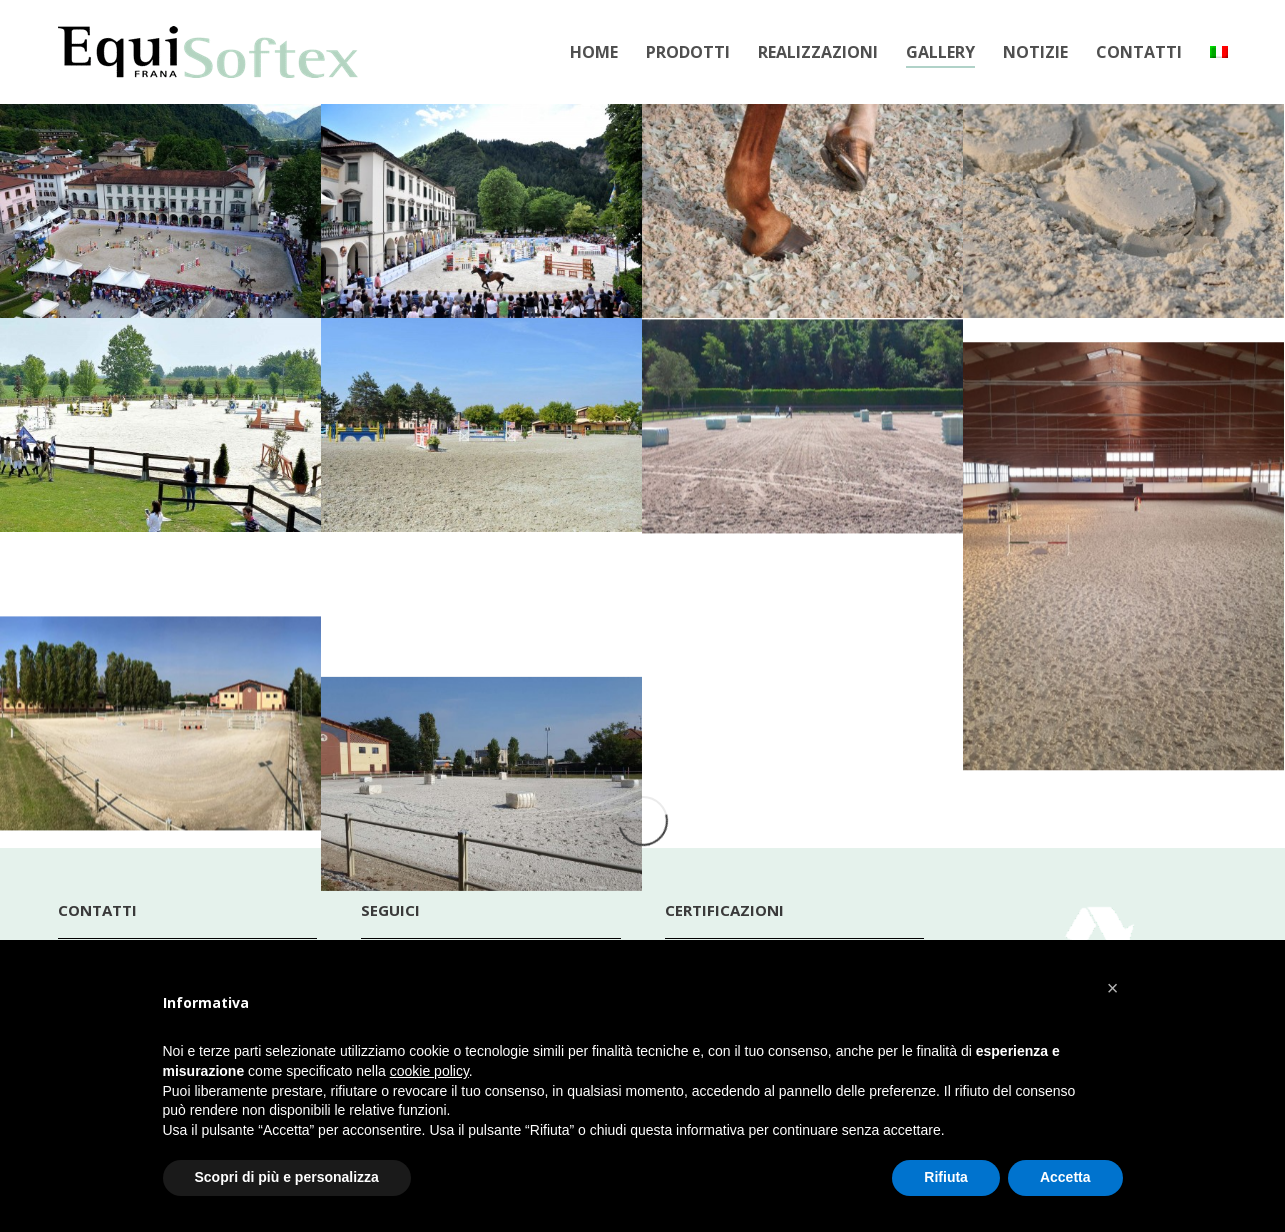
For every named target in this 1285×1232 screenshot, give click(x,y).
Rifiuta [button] (946, 1177)
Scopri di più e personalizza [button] (287, 1177)
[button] (1113, 988)
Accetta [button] (1065, 1177)
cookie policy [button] (429, 1071)
